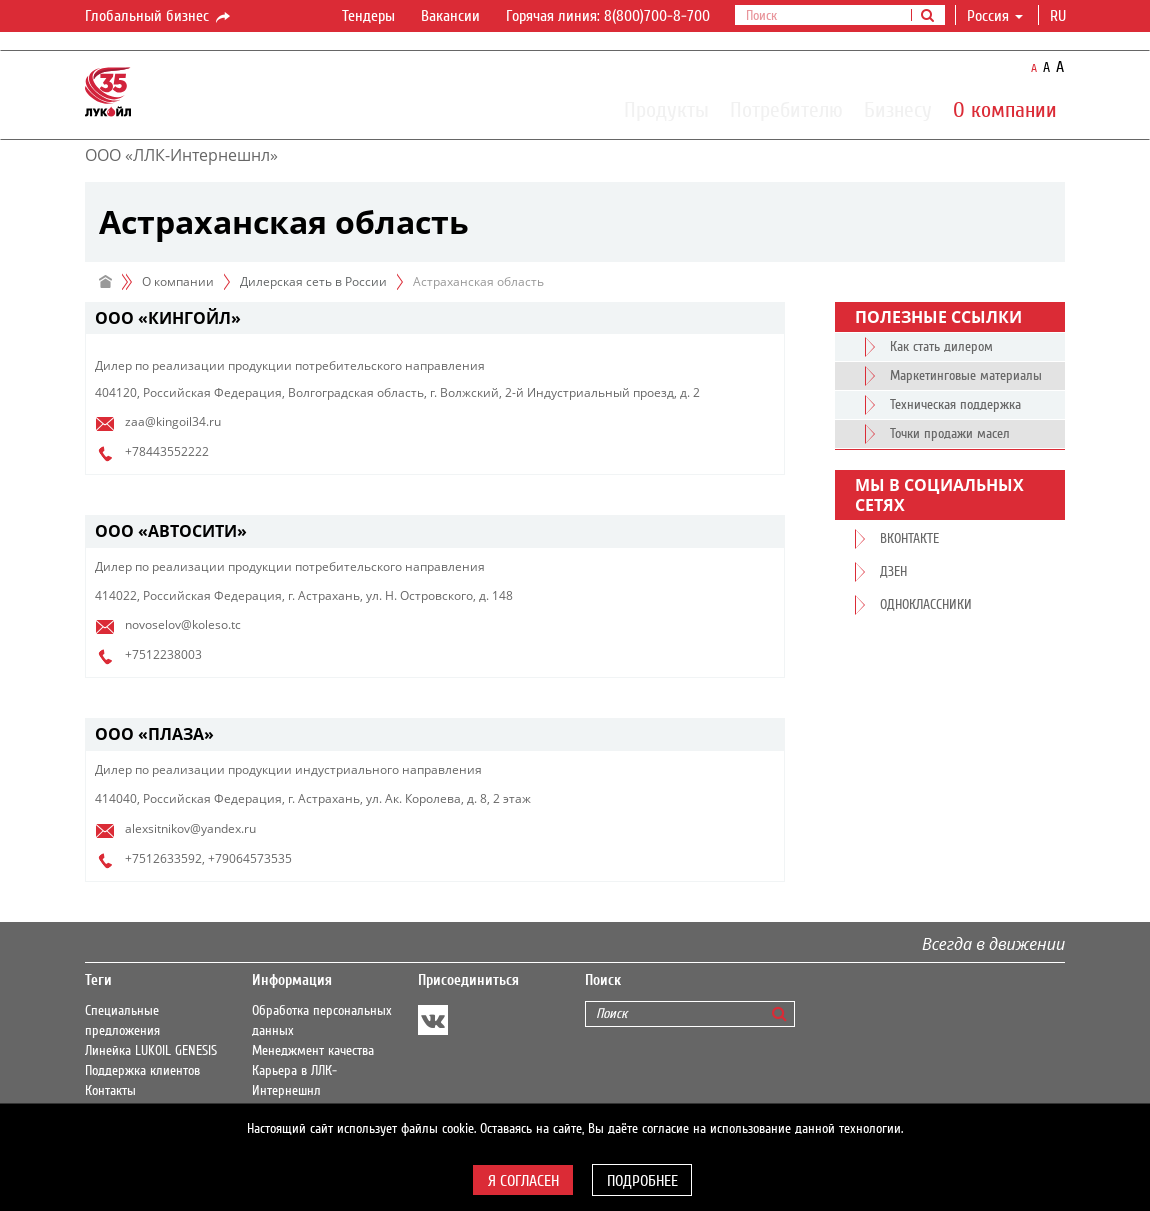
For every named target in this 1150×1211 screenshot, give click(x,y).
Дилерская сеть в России (313, 281)
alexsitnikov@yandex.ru (190, 828)
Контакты (110, 1091)
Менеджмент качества (313, 1051)
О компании (1005, 109)
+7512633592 (163, 858)
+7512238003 (163, 654)
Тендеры (368, 16)
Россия (995, 16)
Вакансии (450, 16)
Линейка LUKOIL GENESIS (151, 1051)
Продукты (666, 109)
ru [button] (1060, 16)
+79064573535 (250, 858)
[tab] (435, 318)
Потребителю (786, 109)
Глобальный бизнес (159, 17)
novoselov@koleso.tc (183, 624)
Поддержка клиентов (142, 1071)
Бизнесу (898, 109)
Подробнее (642, 1181)
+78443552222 (167, 451)
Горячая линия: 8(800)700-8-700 (608, 16)
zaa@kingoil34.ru (173, 421)
